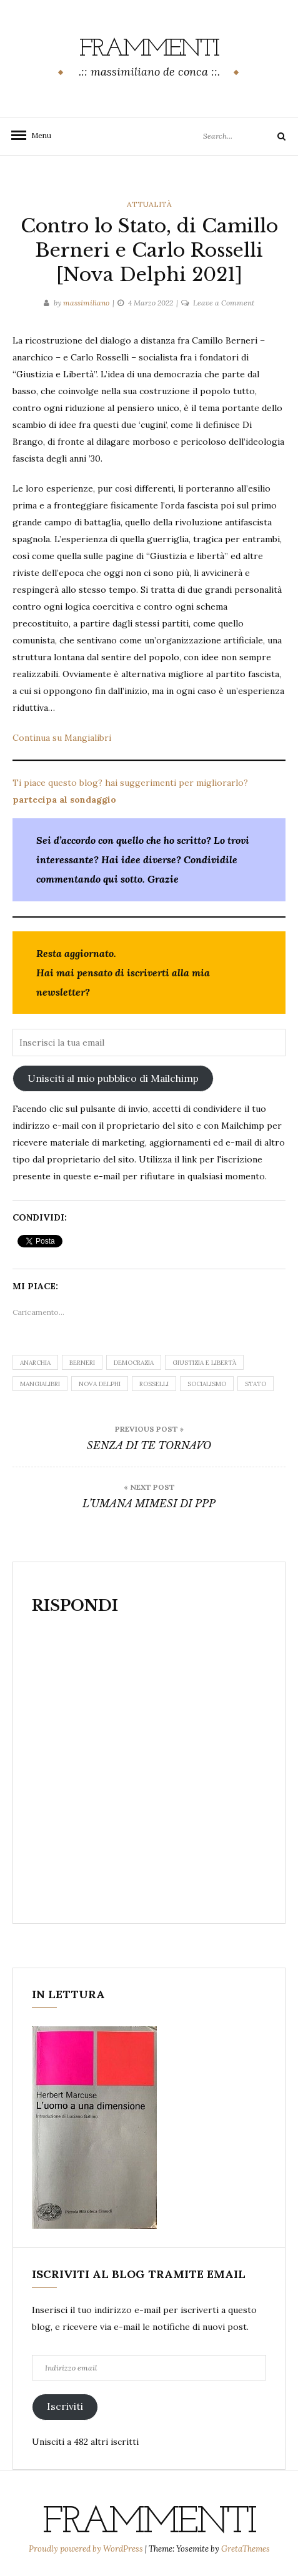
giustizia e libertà (204, 1363)
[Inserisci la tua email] (149, 1042)
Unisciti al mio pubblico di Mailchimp (113, 1078)
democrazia (134, 1363)
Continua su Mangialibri (61, 737)
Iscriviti (65, 2406)
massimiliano (86, 302)
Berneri (82, 1363)
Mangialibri (40, 1384)
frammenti (149, 49)
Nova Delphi (100, 1384)
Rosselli (154, 1384)
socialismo (206, 1384)
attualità (149, 204)
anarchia (35, 1363)
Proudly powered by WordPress (87, 2549)
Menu (37, 135)
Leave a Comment (223, 302)
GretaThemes (245, 2549)
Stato (255, 1384)
